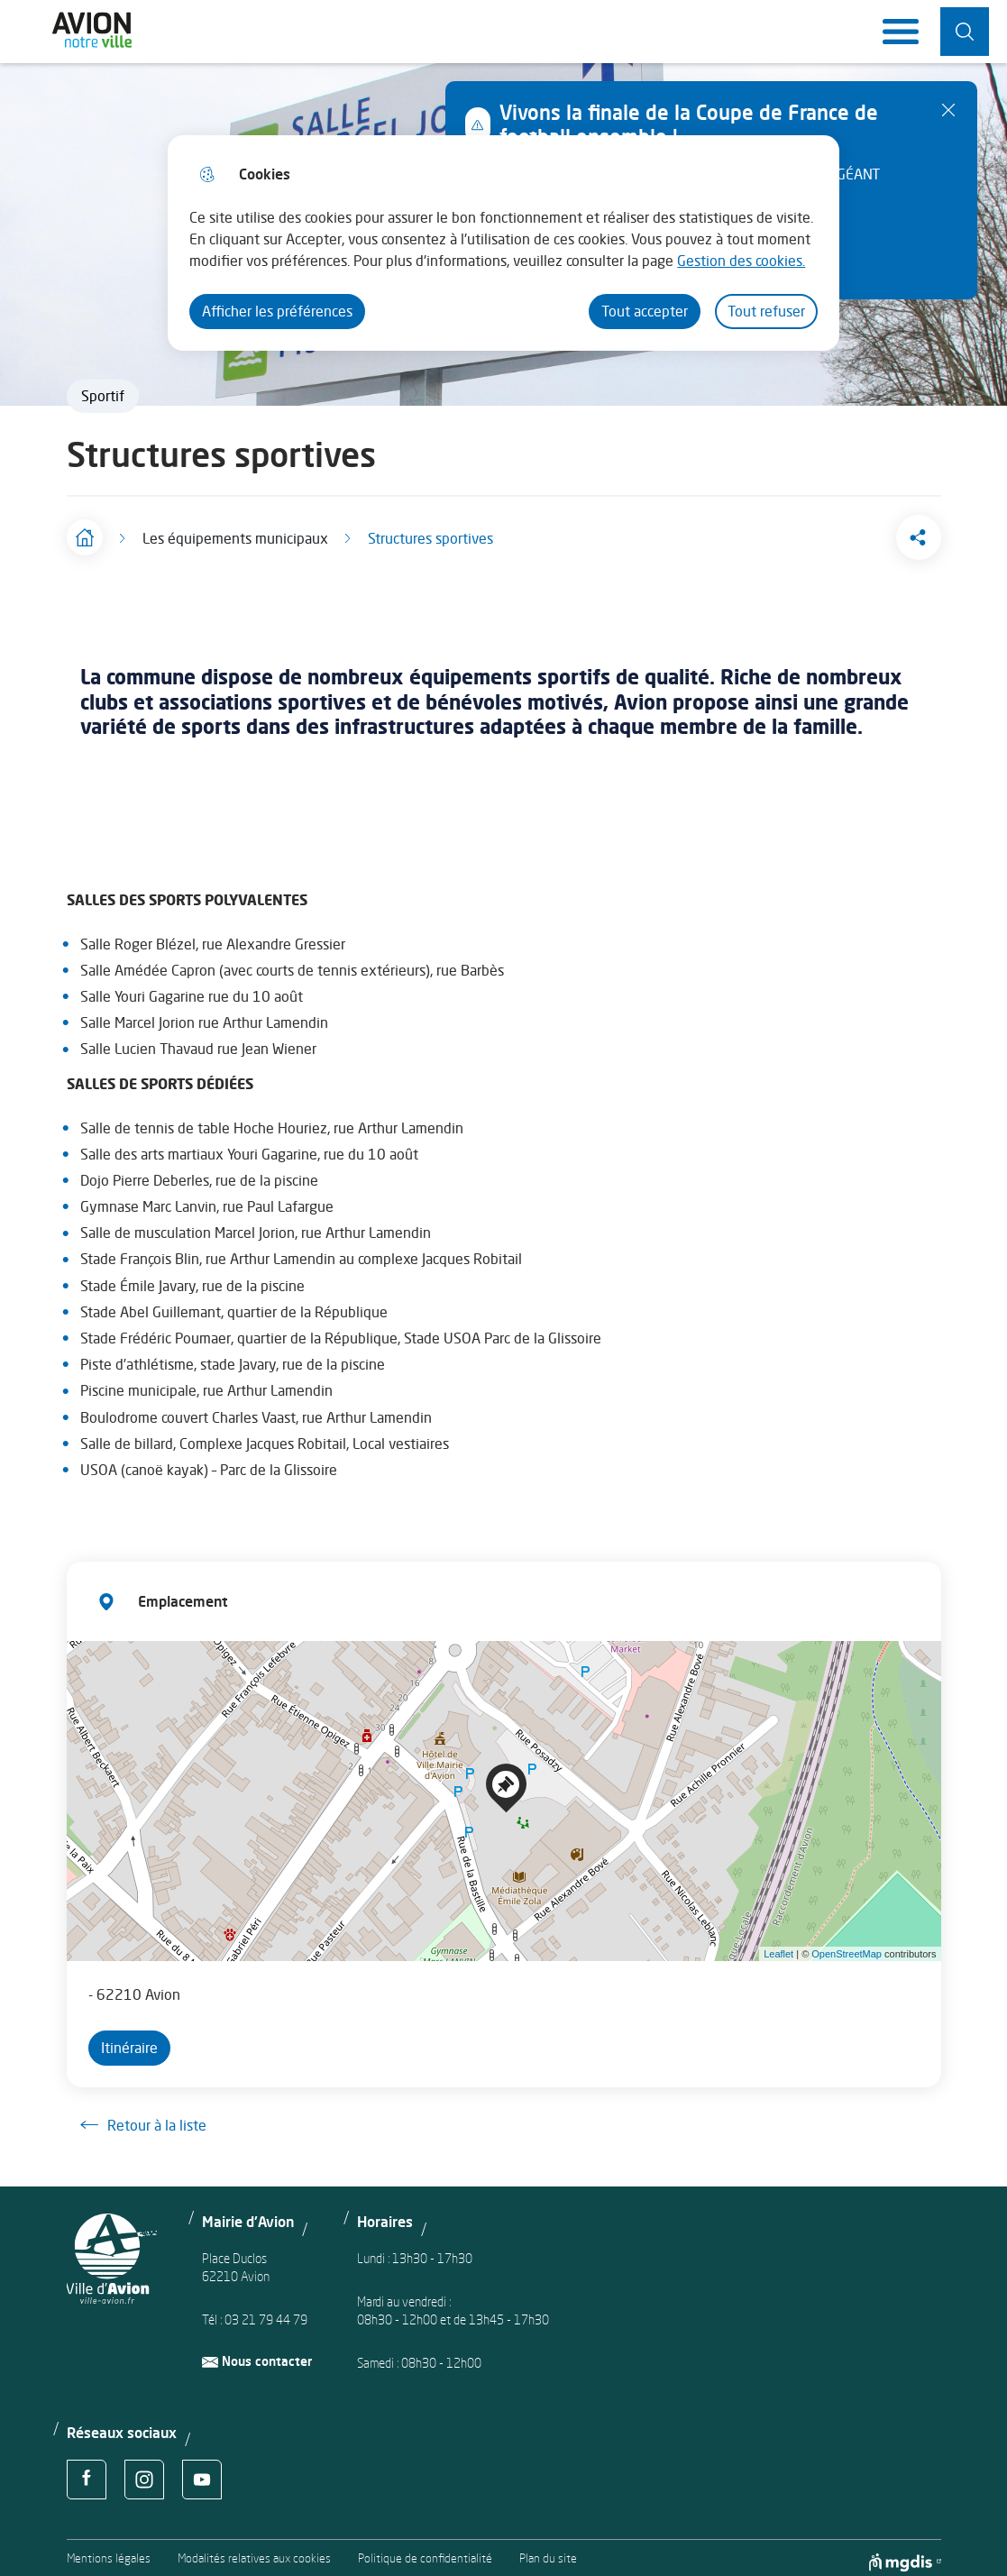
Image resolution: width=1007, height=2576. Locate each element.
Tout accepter (644, 311)
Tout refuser (766, 311)
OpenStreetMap (846, 1944)
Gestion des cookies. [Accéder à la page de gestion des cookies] (741, 261)
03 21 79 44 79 (265, 2310)
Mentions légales (109, 2549)
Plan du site (548, 2549)
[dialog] (503, 243)
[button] (851, 533)
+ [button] (90, 1656)
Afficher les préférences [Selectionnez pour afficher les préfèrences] (277, 311)
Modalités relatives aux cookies (254, 2549)
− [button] (90, 1683)
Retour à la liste (143, 2116)
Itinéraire (129, 2039)
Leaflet (778, 1944)
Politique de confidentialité (425, 2549)
